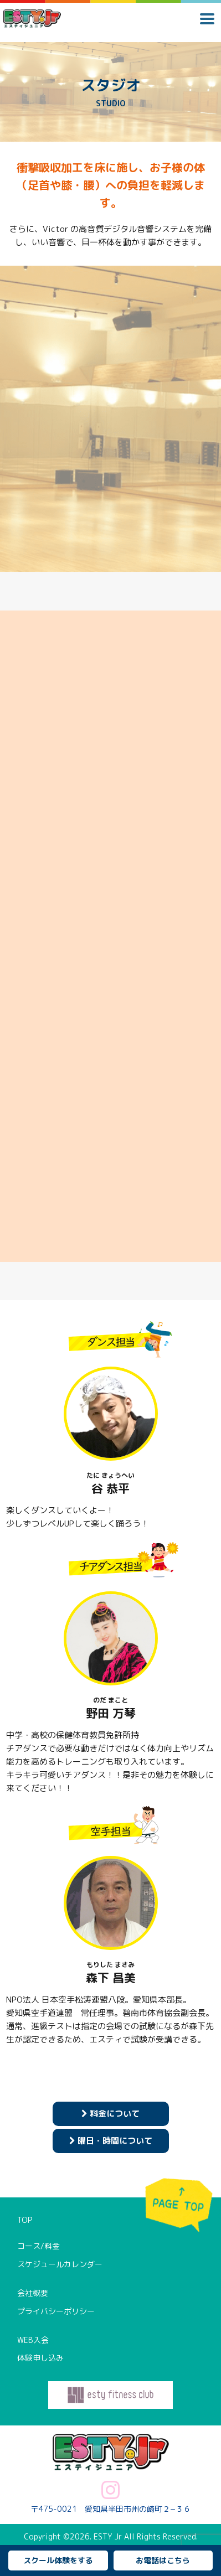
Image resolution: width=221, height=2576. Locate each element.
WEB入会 (33, 2340)
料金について (110, 2113)
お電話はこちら (163, 2560)
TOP (24, 2220)
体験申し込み (40, 2357)
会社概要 (32, 2293)
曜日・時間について (110, 2140)
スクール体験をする (58, 2560)
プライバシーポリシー (56, 2311)
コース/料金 (38, 2246)
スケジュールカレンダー (59, 2264)
